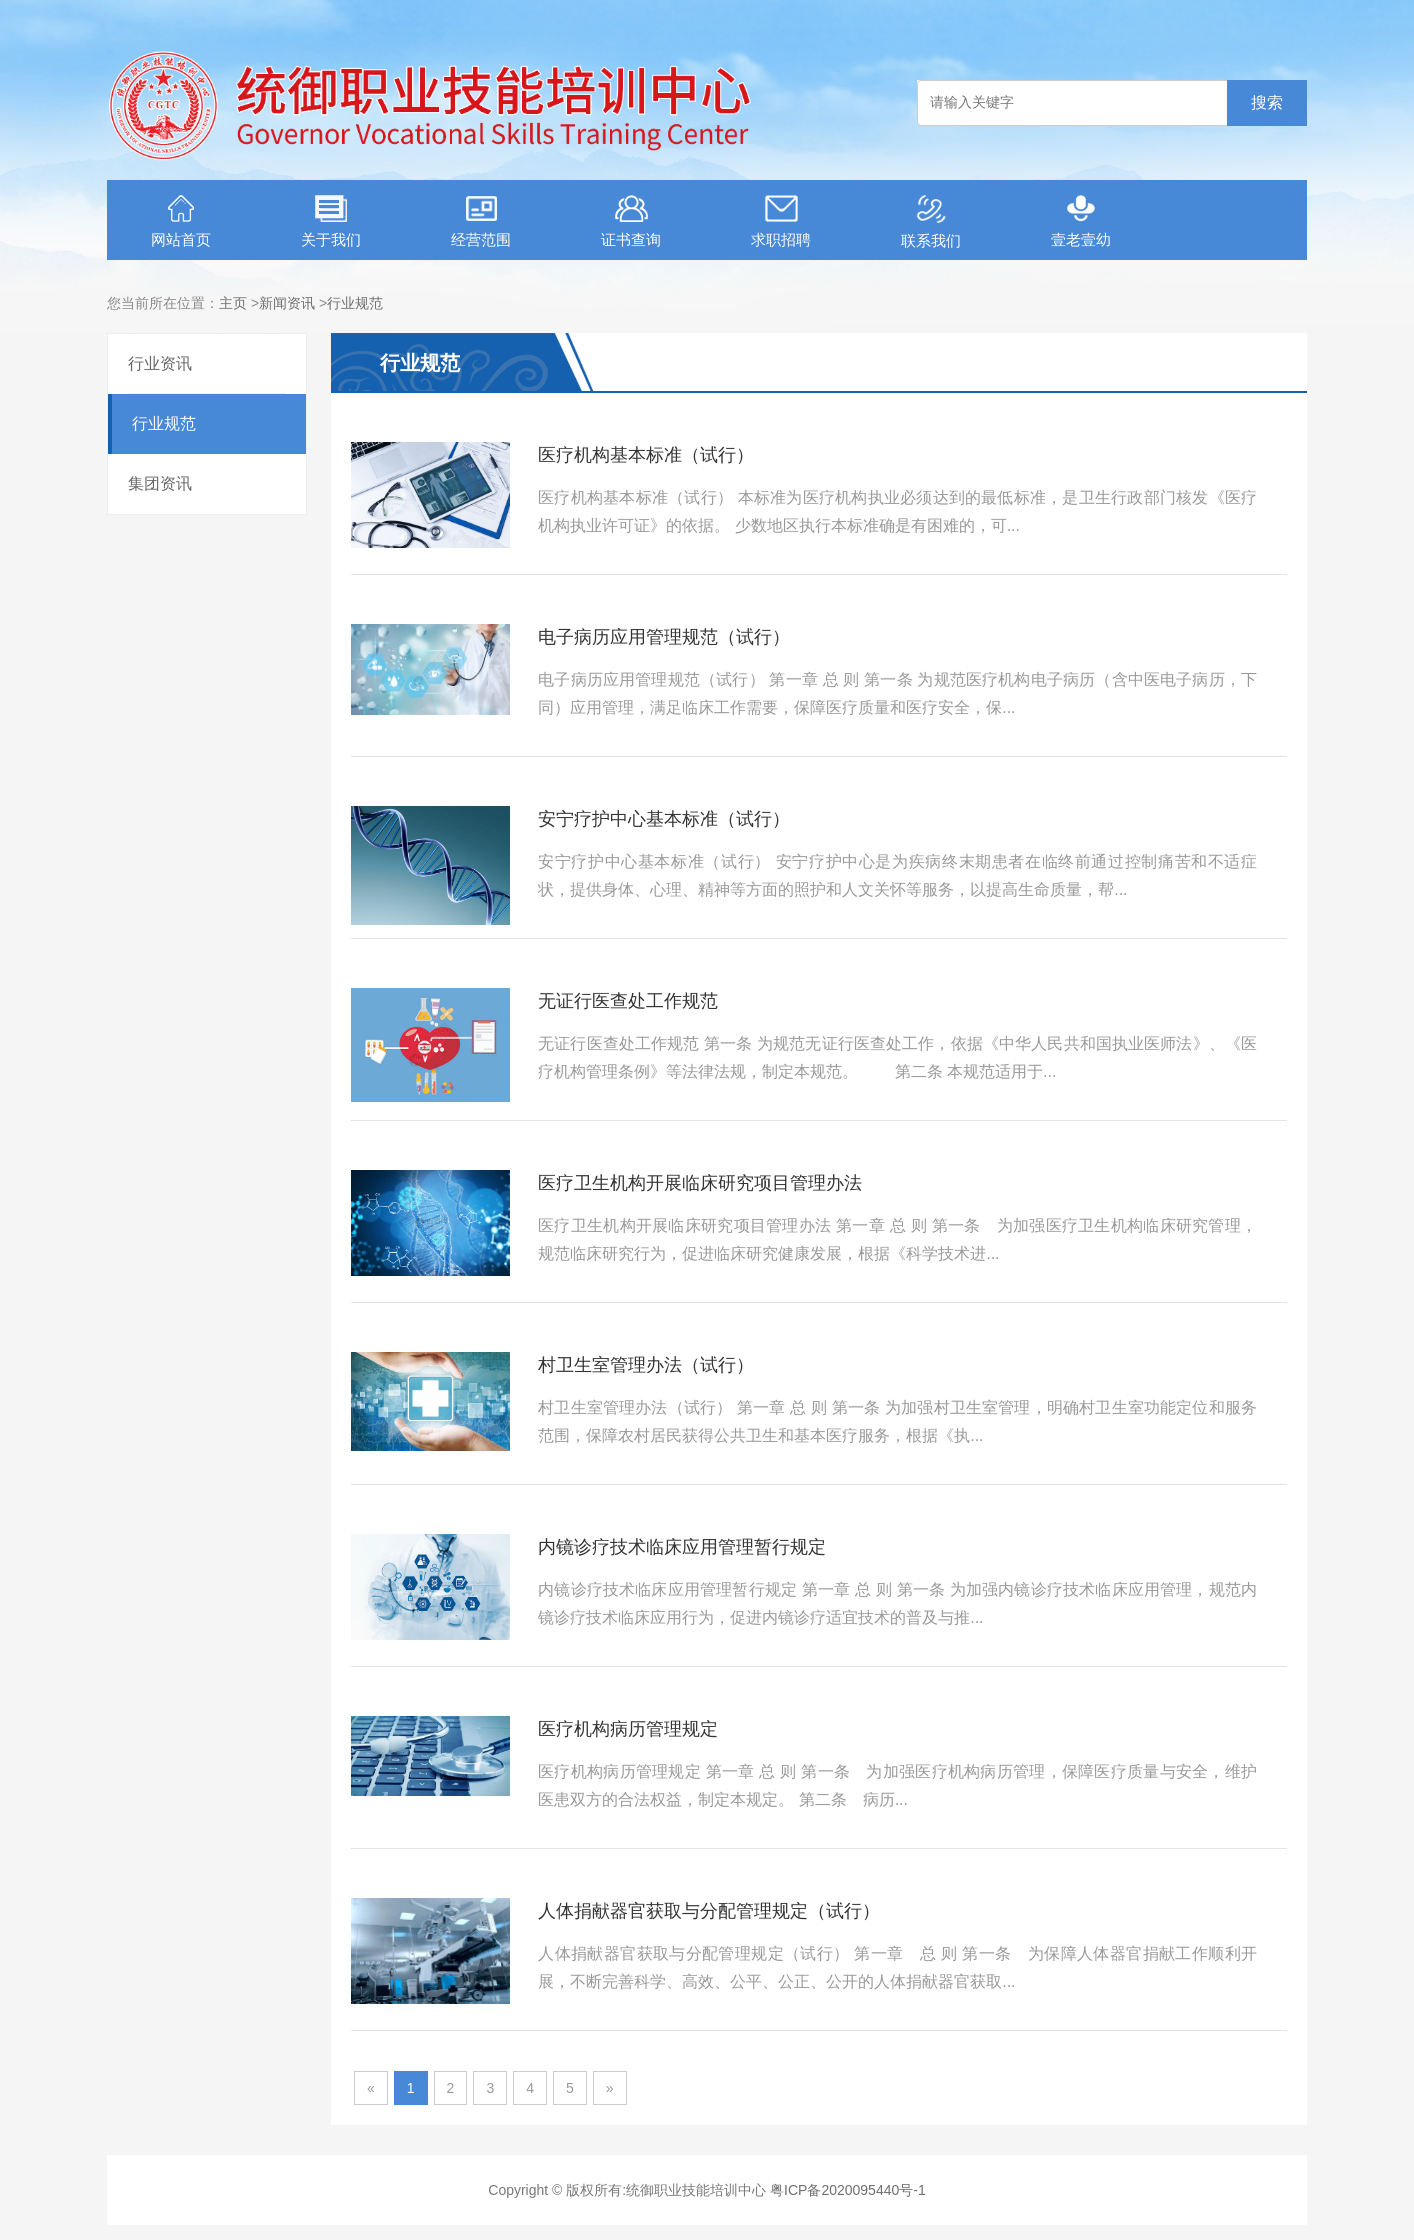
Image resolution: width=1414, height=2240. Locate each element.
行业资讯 (160, 363)
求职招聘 (781, 221)
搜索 (1267, 102)
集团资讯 (160, 483)
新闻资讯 (287, 303)
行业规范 (355, 303)
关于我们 (331, 221)
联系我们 (931, 222)
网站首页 (181, 221)
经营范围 (481, 221)
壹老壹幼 (1081, 221)
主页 (233, 303)
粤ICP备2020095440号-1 (848, 2190)
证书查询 (631, 221)
